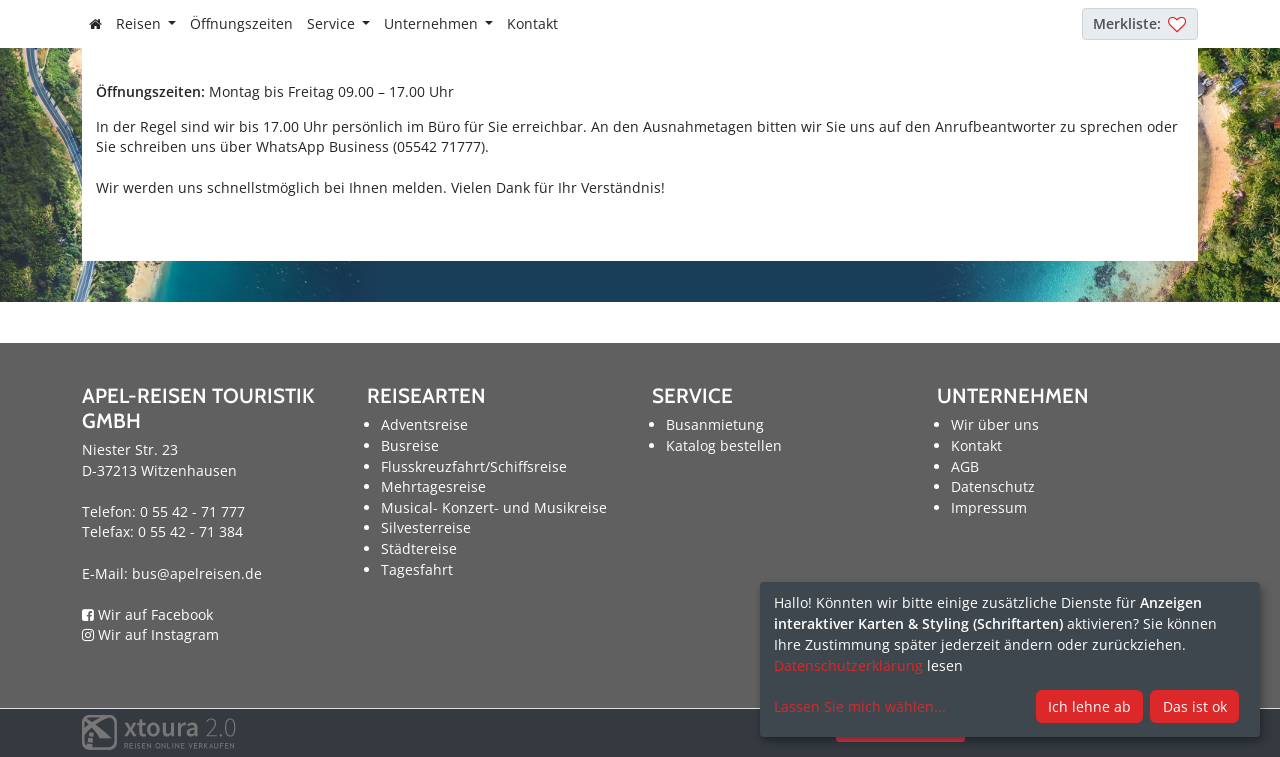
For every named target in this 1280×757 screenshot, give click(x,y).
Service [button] (333, 23)
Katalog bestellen (724, 445)
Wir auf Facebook (147, 614)
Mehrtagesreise (433, 486)
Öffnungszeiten (241, 23)
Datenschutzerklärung (848, 665)
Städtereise (419, 548)
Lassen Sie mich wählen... (860, 706)
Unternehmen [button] (433, 23)
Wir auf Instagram (150, 634)
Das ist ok (1195, 706)
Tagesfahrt (417, 569)
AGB (965, 466)
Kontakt (532, 23)
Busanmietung (715, 424)
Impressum (989, 507)
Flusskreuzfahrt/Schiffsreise (474, 466)
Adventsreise (424, 424)
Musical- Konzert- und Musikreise (494, 507)
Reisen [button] (140, 23)
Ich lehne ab (1089, 706)
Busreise (410, 445)
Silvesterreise (426, 527)
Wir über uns (995, 424)
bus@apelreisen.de (197, 573)
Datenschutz (993, 486)
